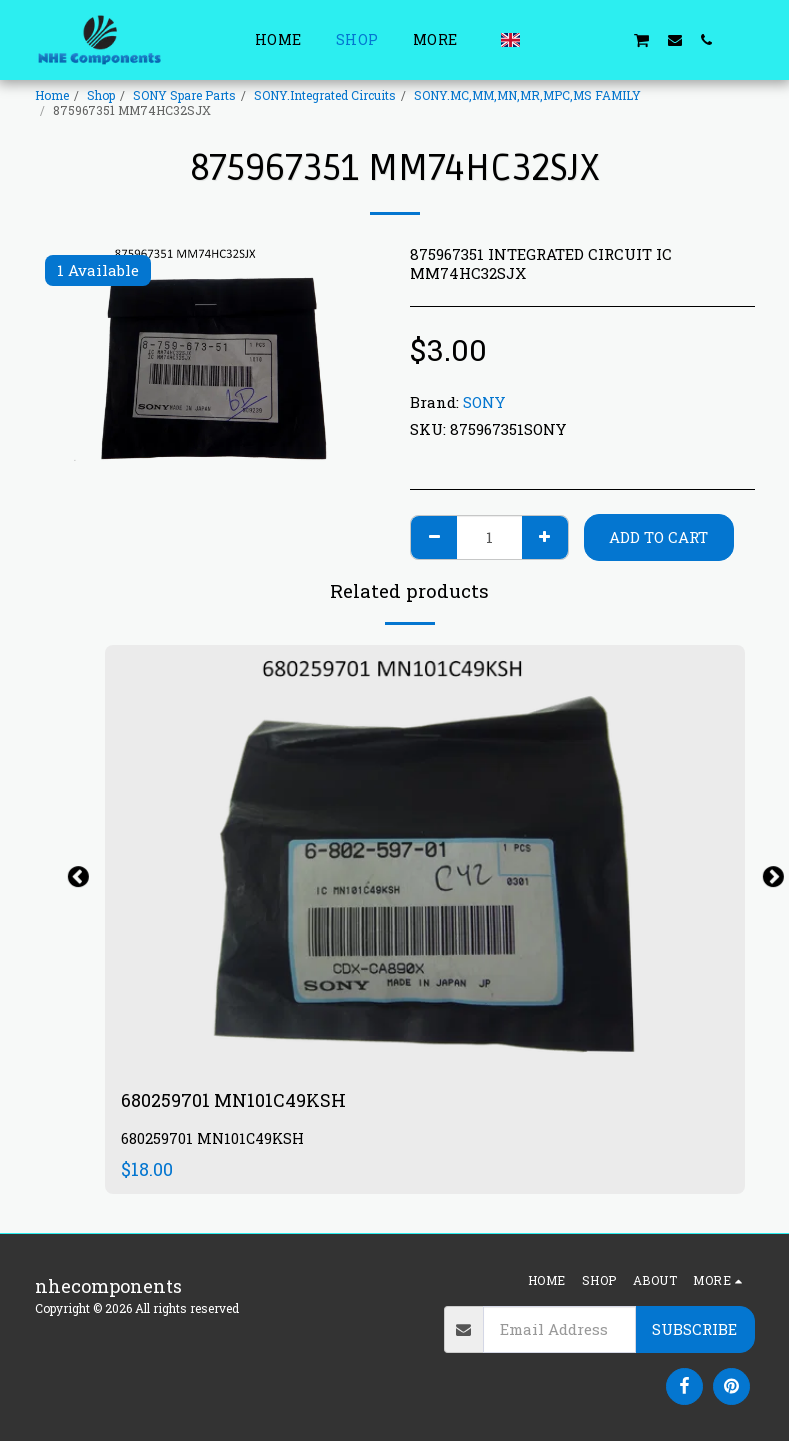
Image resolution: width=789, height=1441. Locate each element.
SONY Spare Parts (184, 95)
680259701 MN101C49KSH (233, 1100)
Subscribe (694, 1329)
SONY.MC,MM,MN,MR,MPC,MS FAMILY (527, 95)
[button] (545, 39)
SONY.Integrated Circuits (325, 95)
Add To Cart (658, 537)
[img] (425, 858)
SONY (484, 402)
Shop (101, 95)
